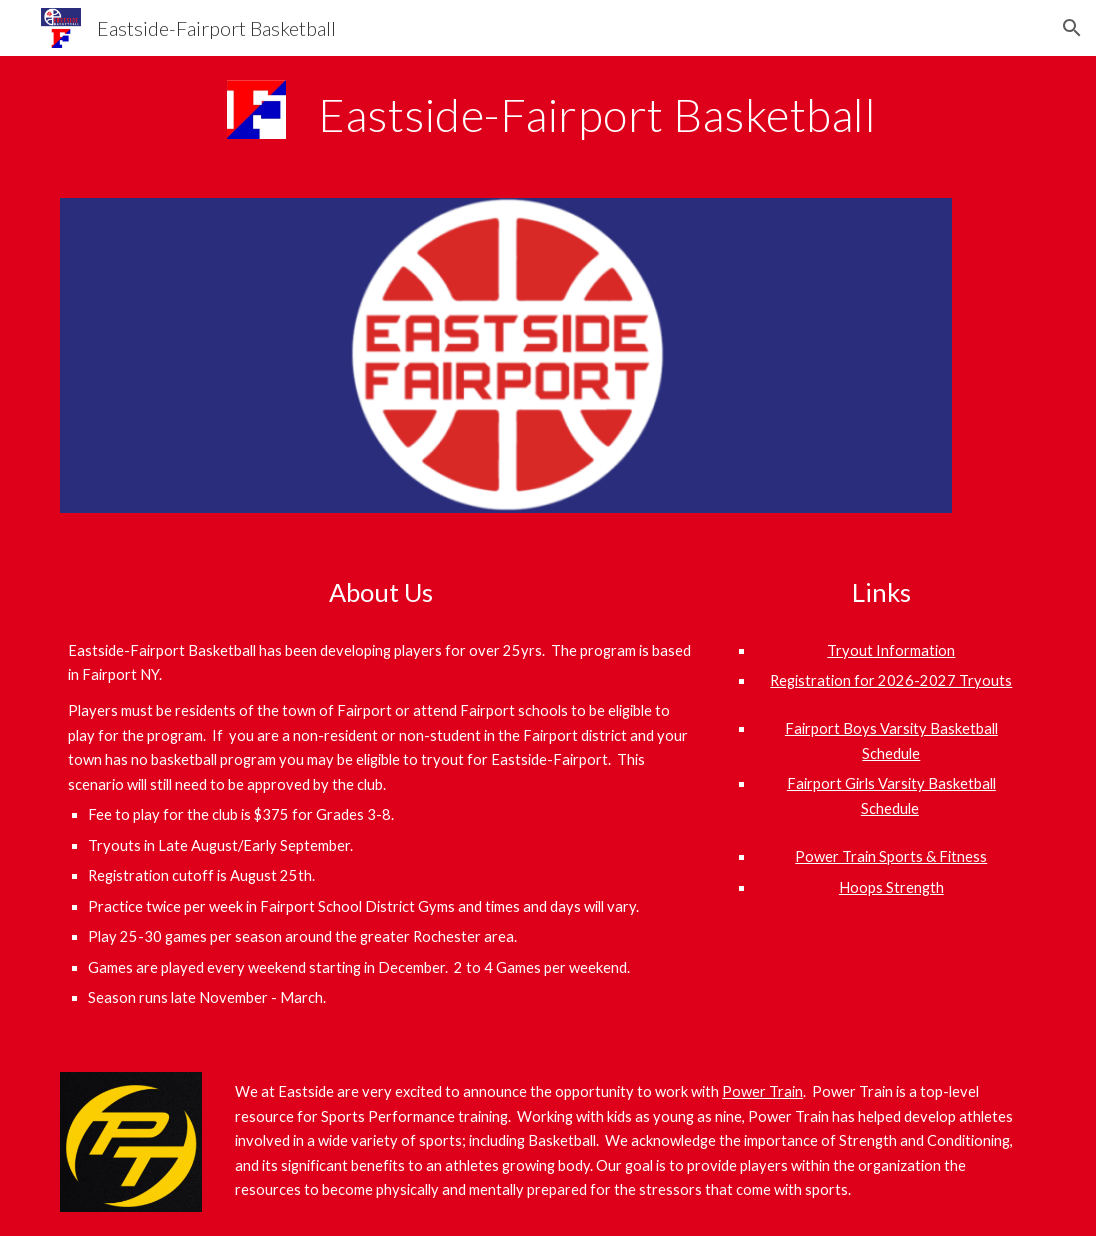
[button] (1072, 28)
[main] (672, 115)
